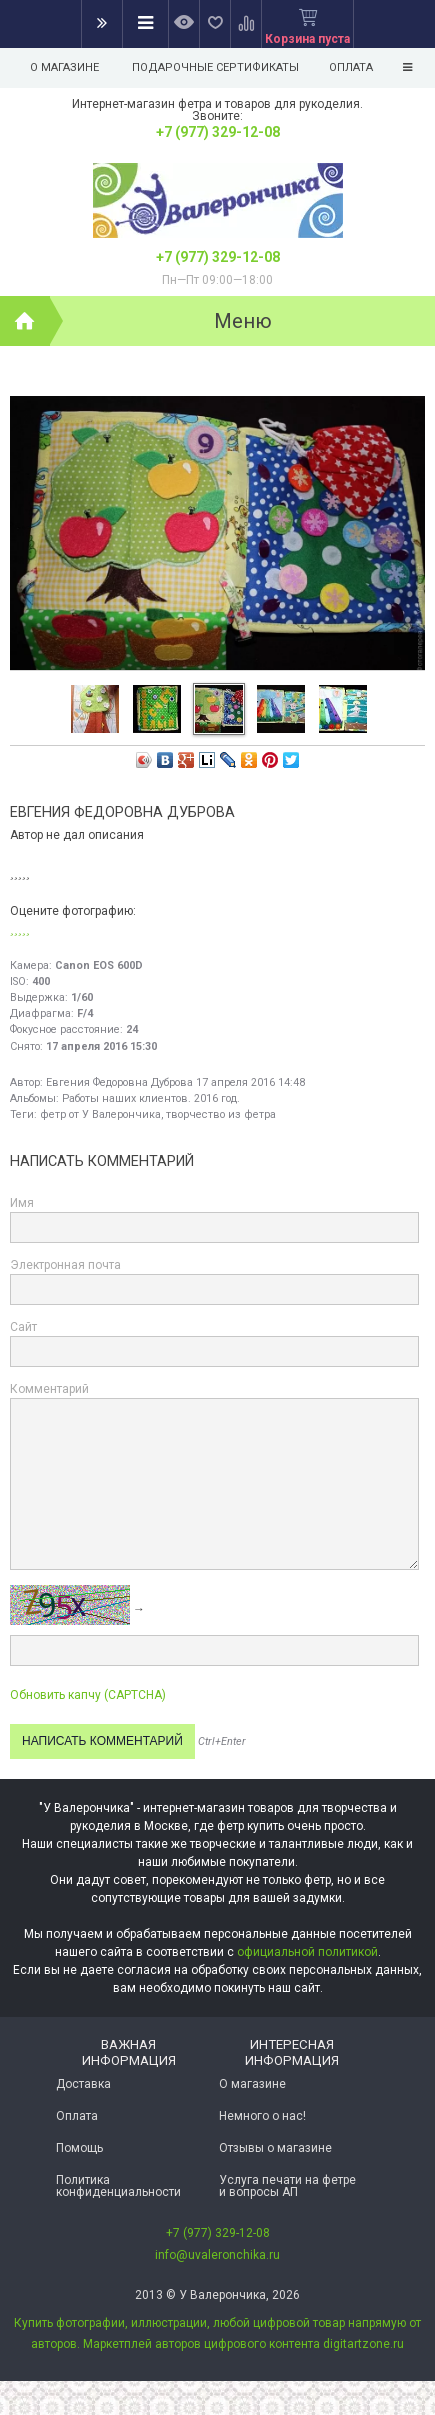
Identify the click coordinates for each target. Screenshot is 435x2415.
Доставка (83, 2084)
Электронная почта (65, 1265)
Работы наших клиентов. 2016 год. (151, 1098)
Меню (243, 321)
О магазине (64, 67)
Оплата (77, 2116)
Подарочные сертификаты (215, 67)
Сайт (23, 1327)
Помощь (79, 2148)
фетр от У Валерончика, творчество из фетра (158, 1114)
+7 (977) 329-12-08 (218, 132)
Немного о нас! (262, 2116)
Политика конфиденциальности (118, 2186)
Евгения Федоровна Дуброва (119, 1082)
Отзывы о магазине (275, 2148)
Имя (22, 1203)
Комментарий (49, 1389)
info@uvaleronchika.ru (217, 2255)
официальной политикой (307, 1952)
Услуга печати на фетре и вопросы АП (287, 2186)
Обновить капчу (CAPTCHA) (88, 1695)
